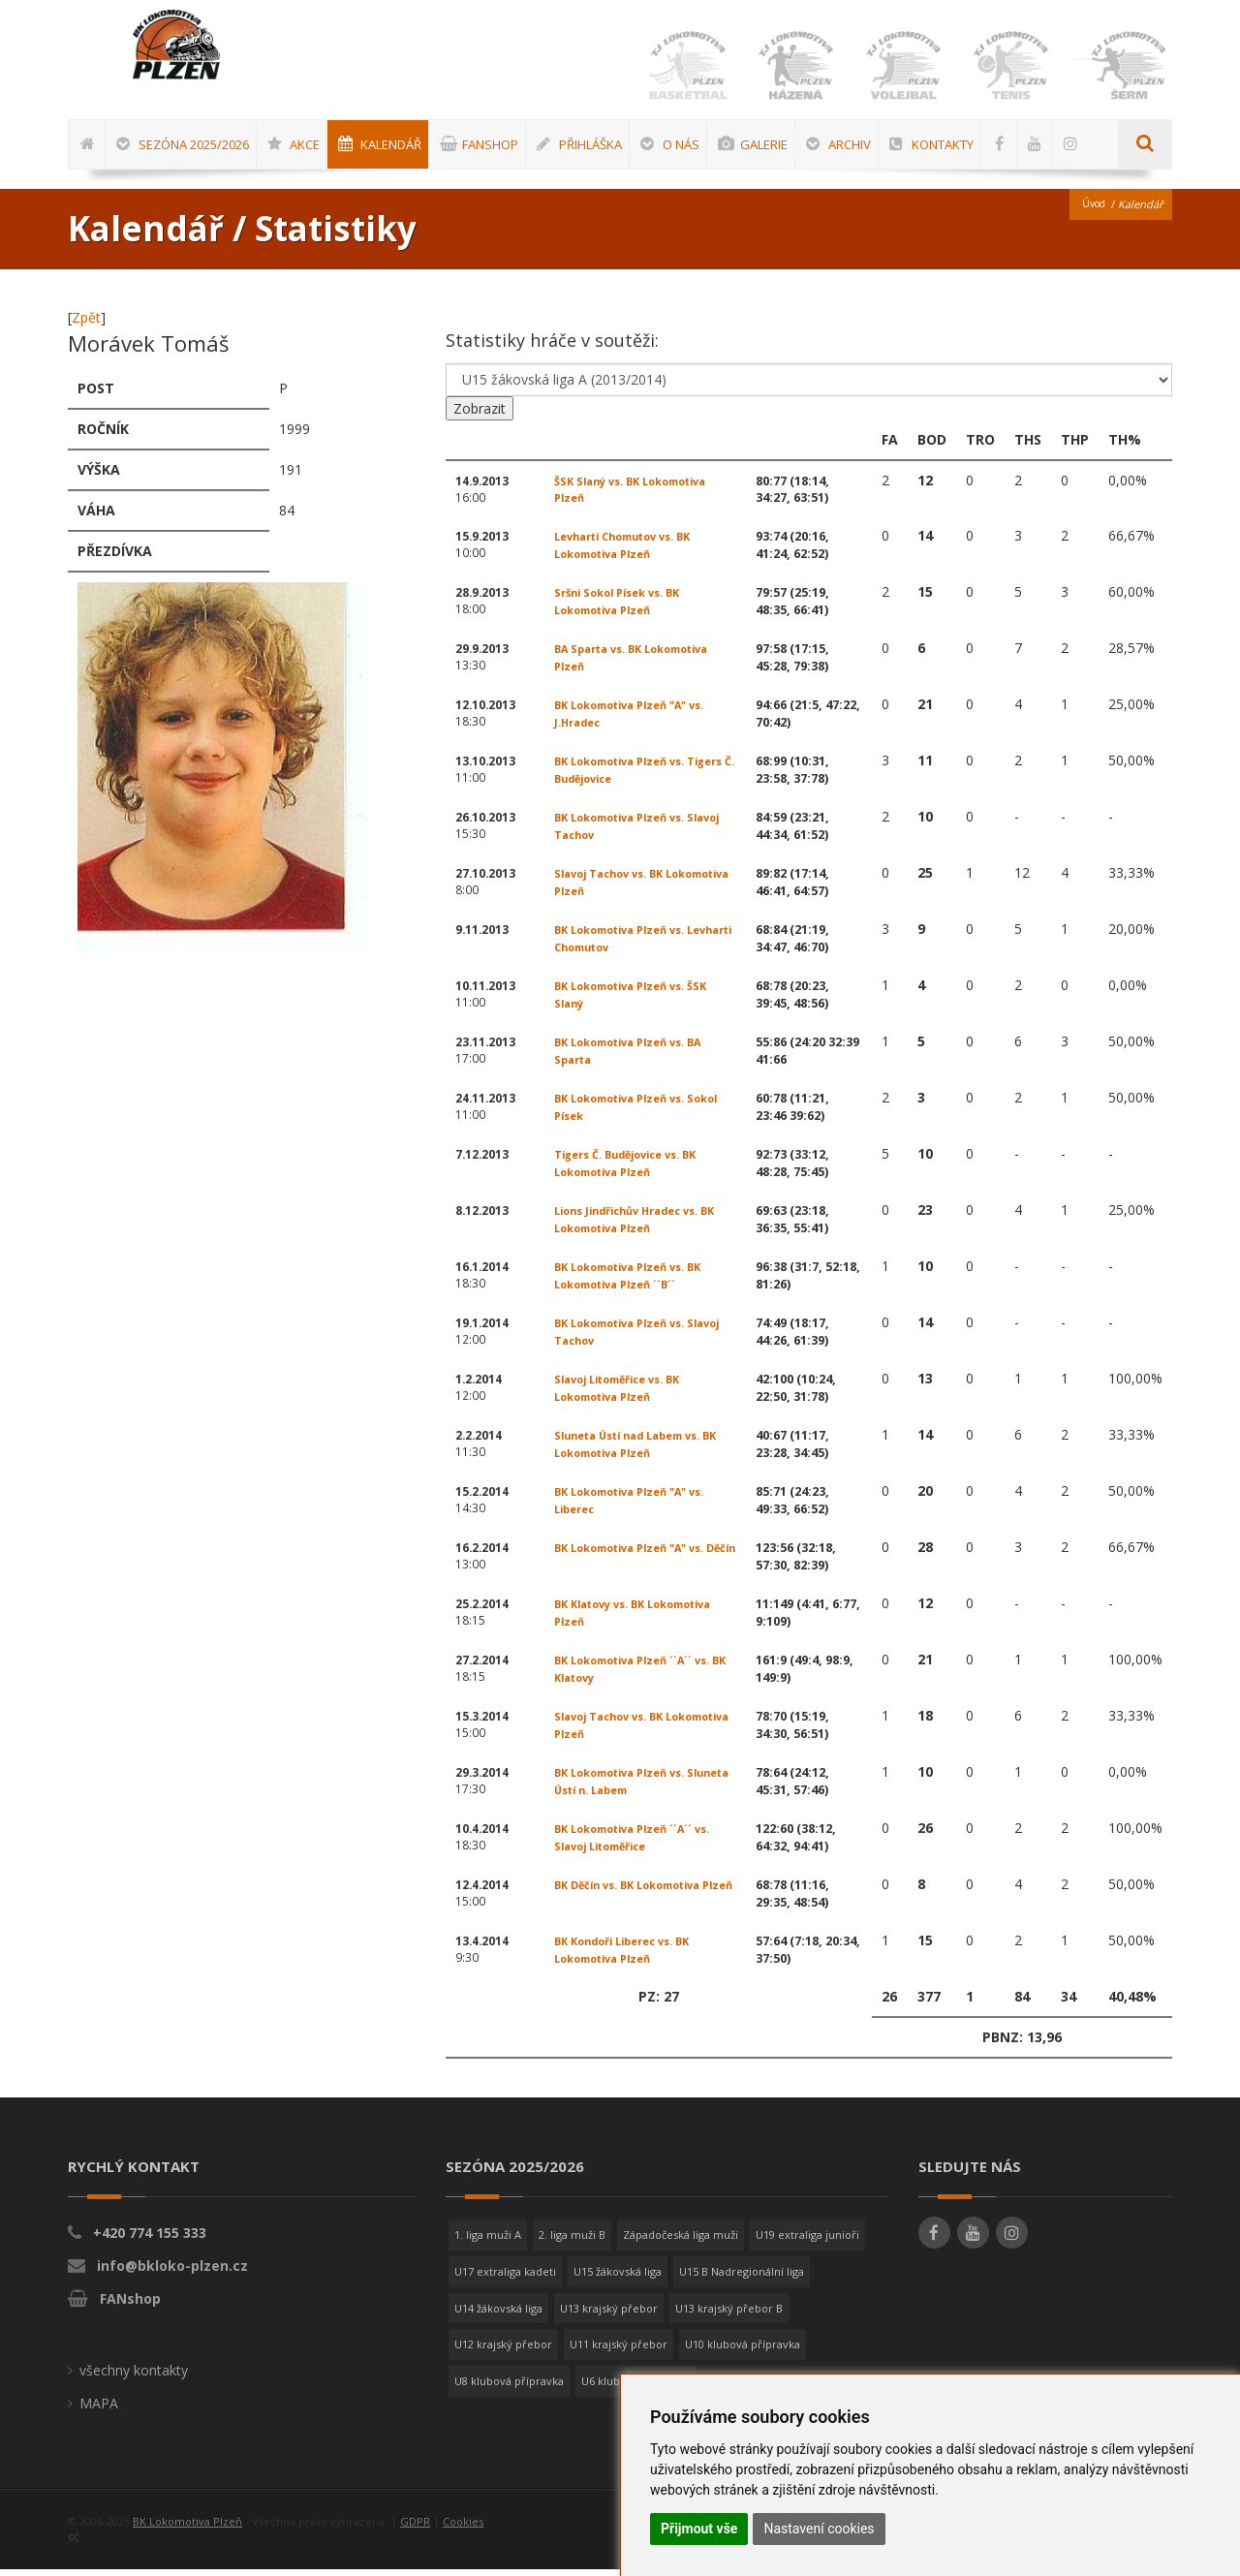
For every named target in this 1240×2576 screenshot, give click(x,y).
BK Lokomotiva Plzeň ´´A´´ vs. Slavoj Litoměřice (641, 1844)
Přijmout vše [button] (699, 2528)
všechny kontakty (133, 2377)
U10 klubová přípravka (742, 2350)
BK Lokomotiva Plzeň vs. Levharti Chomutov (626, 945)
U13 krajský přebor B (729, 2315)
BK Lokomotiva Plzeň (187, 2528)
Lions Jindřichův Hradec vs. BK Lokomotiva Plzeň (643, 1226)
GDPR (415, 2528)
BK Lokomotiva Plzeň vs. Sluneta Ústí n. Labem (626, 1788)
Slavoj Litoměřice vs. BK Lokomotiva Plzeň (624, 1395)
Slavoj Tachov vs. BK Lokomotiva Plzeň (613, 889)
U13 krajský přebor (609, 2315)
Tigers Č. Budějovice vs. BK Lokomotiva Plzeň (633, 1170)
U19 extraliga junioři (807, 2241)
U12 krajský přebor (503, 2350)
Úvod (1091, 210)
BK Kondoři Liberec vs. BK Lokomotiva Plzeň (628, 1956)
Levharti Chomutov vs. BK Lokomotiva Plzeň (630, 552)
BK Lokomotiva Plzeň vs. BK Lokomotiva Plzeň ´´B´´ (635, 1282)
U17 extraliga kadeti (505, 2278)
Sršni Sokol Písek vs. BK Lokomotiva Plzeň (622, 608)
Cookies (463, 2528)
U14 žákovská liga (498, 2315)
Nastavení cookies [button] (818, 2528)
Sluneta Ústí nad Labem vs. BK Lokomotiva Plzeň (644, 1451)
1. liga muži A (487, 2241)
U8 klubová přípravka (509, 2387)
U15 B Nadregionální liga (741, 2278)
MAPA (98, 2410)
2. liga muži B (572, 2241)
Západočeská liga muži (680, 2241)
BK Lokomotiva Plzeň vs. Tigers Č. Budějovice (626, 776)
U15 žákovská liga (618, 2278)
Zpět (86, 324)
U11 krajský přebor (618, 2350)
